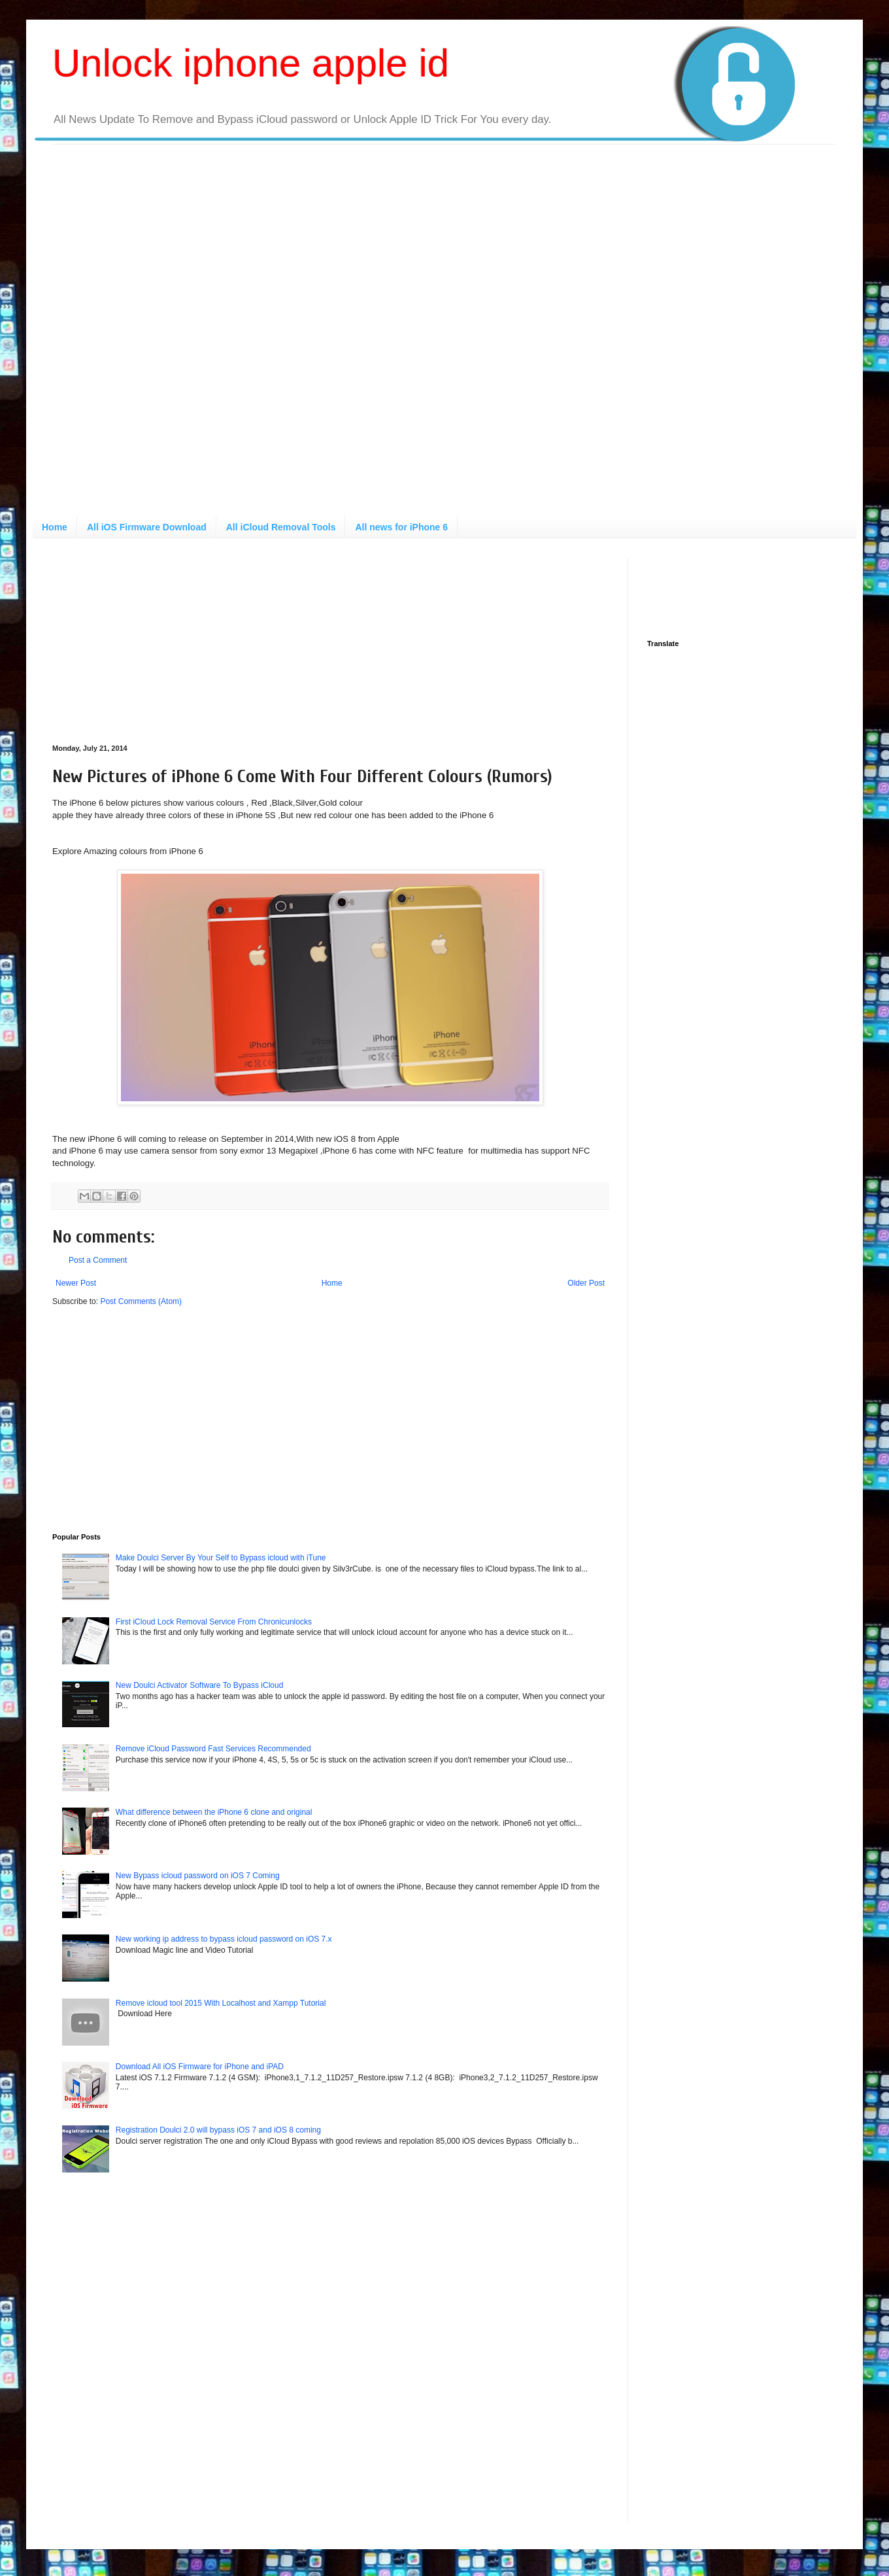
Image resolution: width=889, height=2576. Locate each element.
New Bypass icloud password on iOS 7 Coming (198, 1875)
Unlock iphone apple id (250, 63)
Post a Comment (98, 1260)
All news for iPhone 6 (401, 527)
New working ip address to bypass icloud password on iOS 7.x (224, 1939)
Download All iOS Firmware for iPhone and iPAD (200, 2066)
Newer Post (76, 1283)
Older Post (586, 1283)
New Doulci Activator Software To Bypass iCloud (200, 1685)
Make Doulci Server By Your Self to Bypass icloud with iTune (221, 1557)
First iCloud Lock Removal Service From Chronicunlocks (214, 1621)
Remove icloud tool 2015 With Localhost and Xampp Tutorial (221, 2003)
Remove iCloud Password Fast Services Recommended (213, 1748)
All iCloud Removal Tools (281, 527)
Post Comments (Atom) (141, 1301)
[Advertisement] (158, 335)
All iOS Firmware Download (147, 527)
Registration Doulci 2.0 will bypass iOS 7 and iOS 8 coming (218, 2130)
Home (54, 527)
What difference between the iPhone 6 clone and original (214, 1812)
